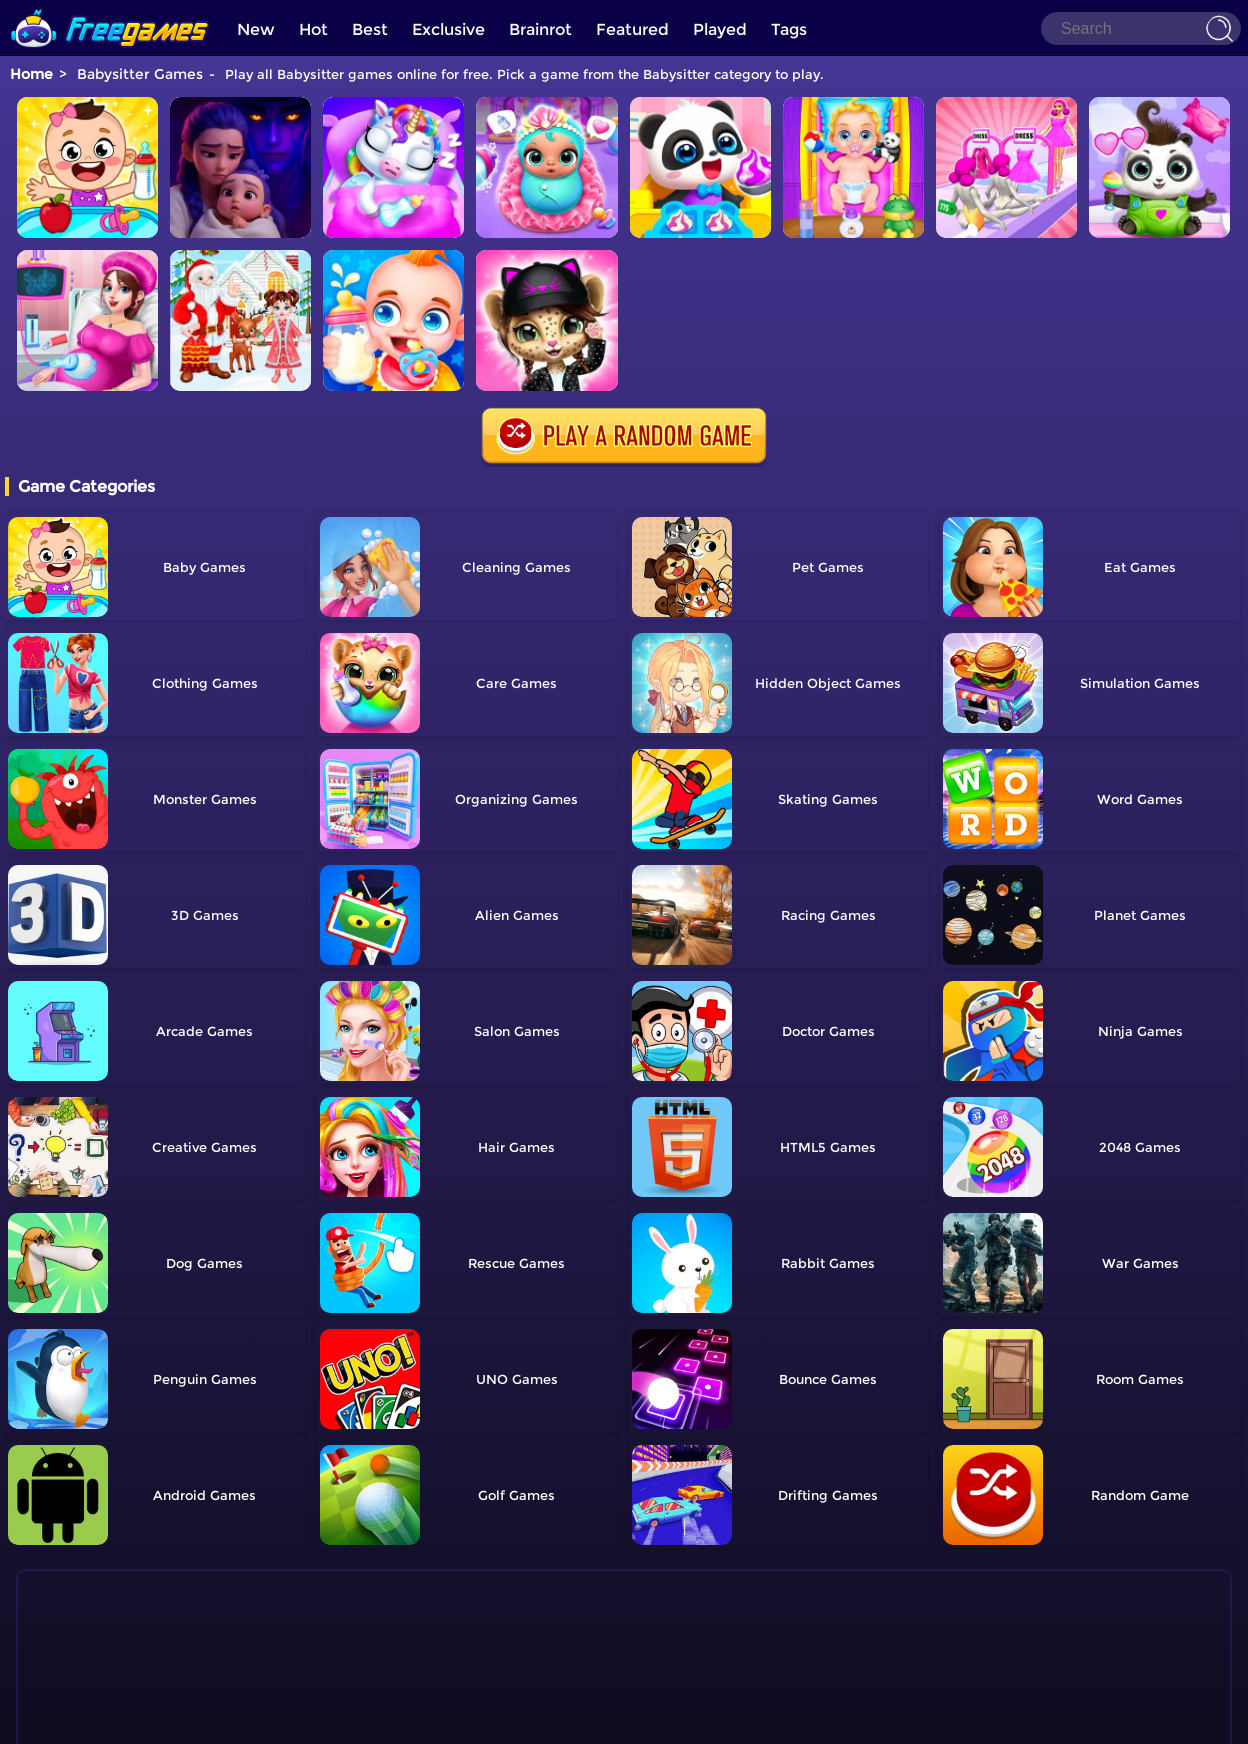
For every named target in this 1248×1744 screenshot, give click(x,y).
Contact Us (544, 1719)
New (256, 29)
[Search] (1141, 28)
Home (31, 74)
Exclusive (448, 29)
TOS (602, 1719)
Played (720, 29)
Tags (789, 29)
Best (370, 29)
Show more (99, 1673)
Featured (632, 29)
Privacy (649, 1719)
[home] (110, 7)
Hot (313, 29)
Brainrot (540, 29)
